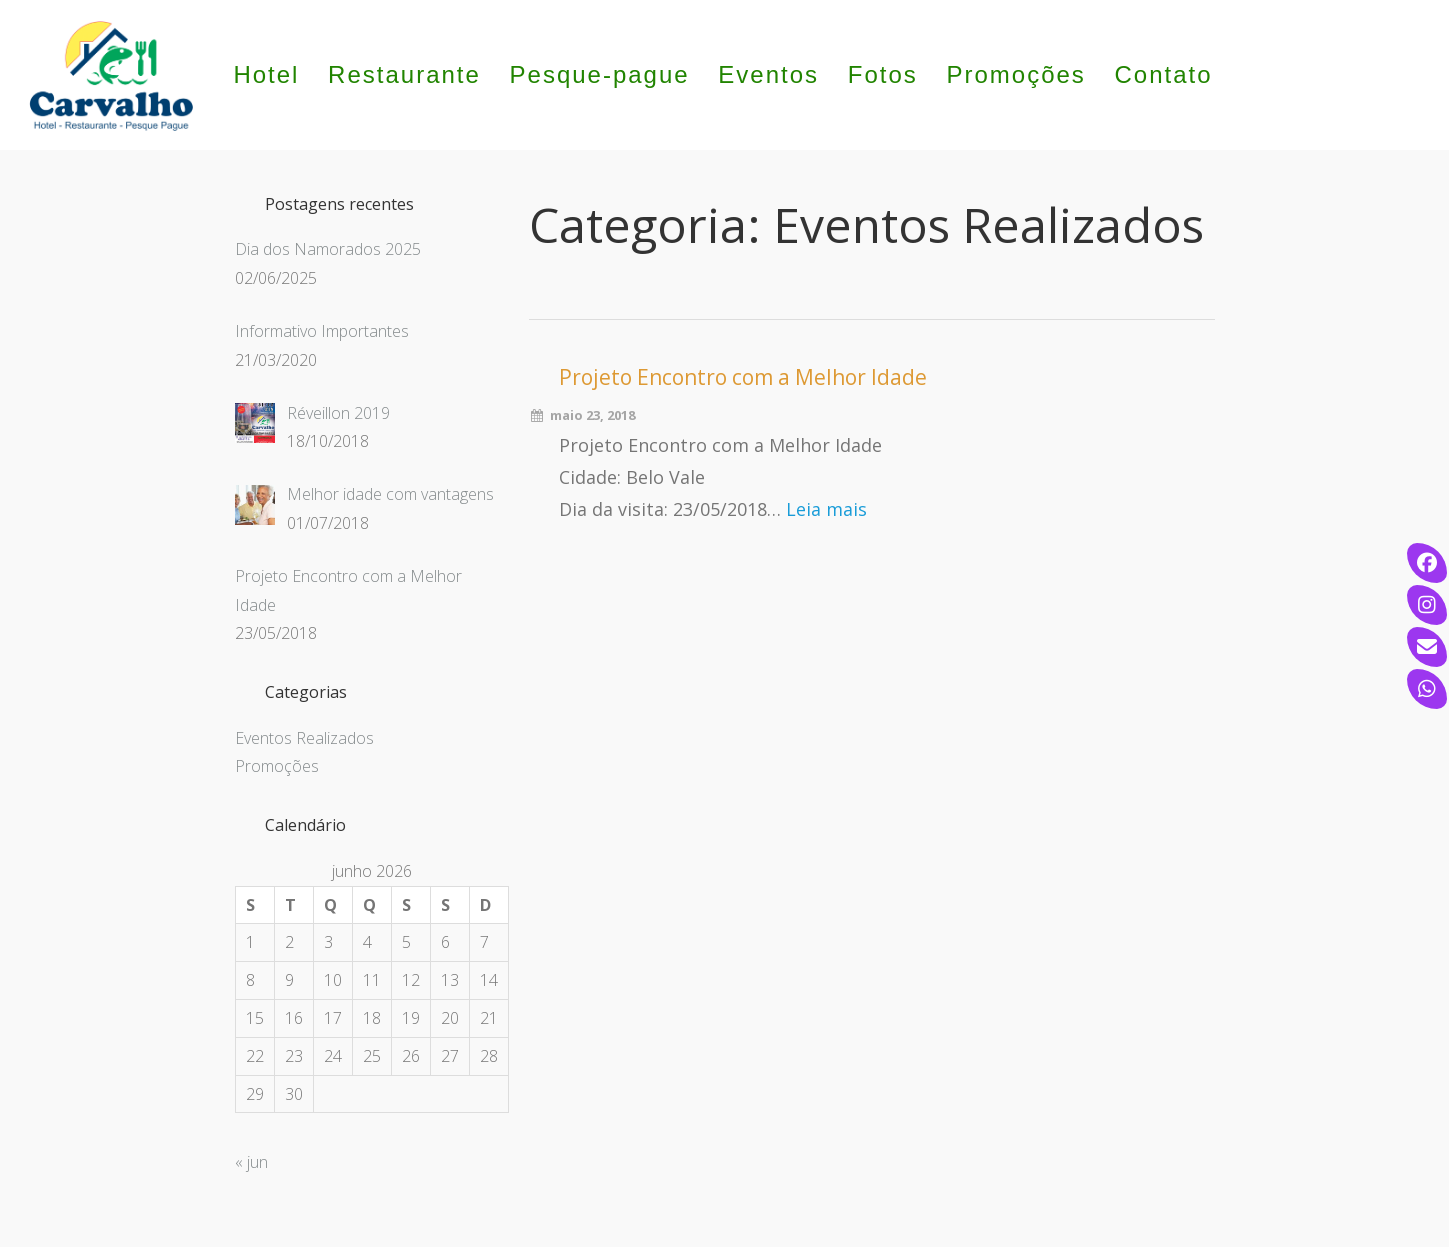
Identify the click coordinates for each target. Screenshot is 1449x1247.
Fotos (883, 74)
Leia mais (826, 509)
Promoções (1015, 74)
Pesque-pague (600, 74)
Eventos (768, 74)
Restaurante (404, 74)
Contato (1164, 74)
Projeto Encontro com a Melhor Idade (743, 377)
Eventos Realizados (304, 738)
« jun (251, 1162)
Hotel (266, 74)
